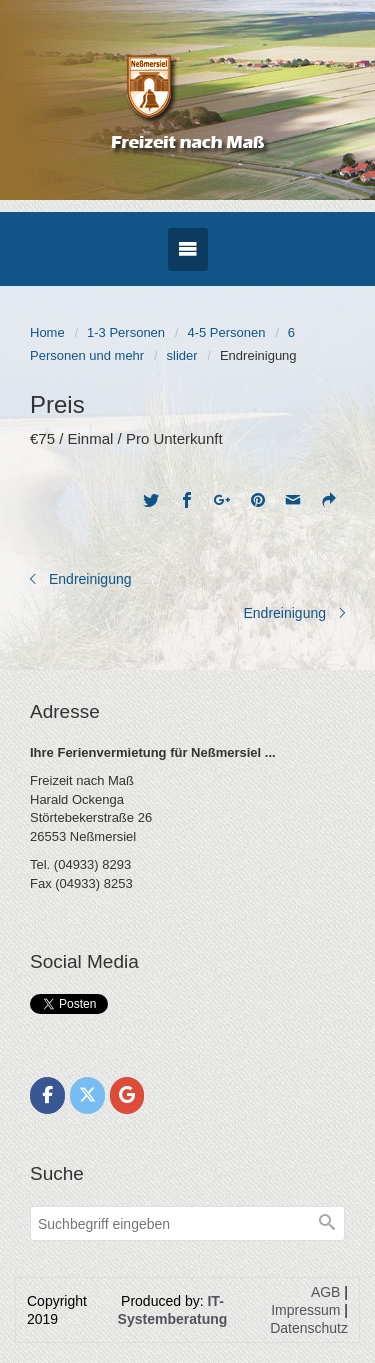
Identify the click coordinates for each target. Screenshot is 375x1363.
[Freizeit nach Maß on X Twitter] (87, 1096)
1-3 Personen (126, 332)
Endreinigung (90, 579)
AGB (326, 1292)
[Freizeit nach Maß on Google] (127, 1096)
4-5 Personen (226, 332)
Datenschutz (309, 1328)
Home (47, 332)
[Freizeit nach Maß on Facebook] (47, 1096)
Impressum (305, 1310)
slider (182, 355)
